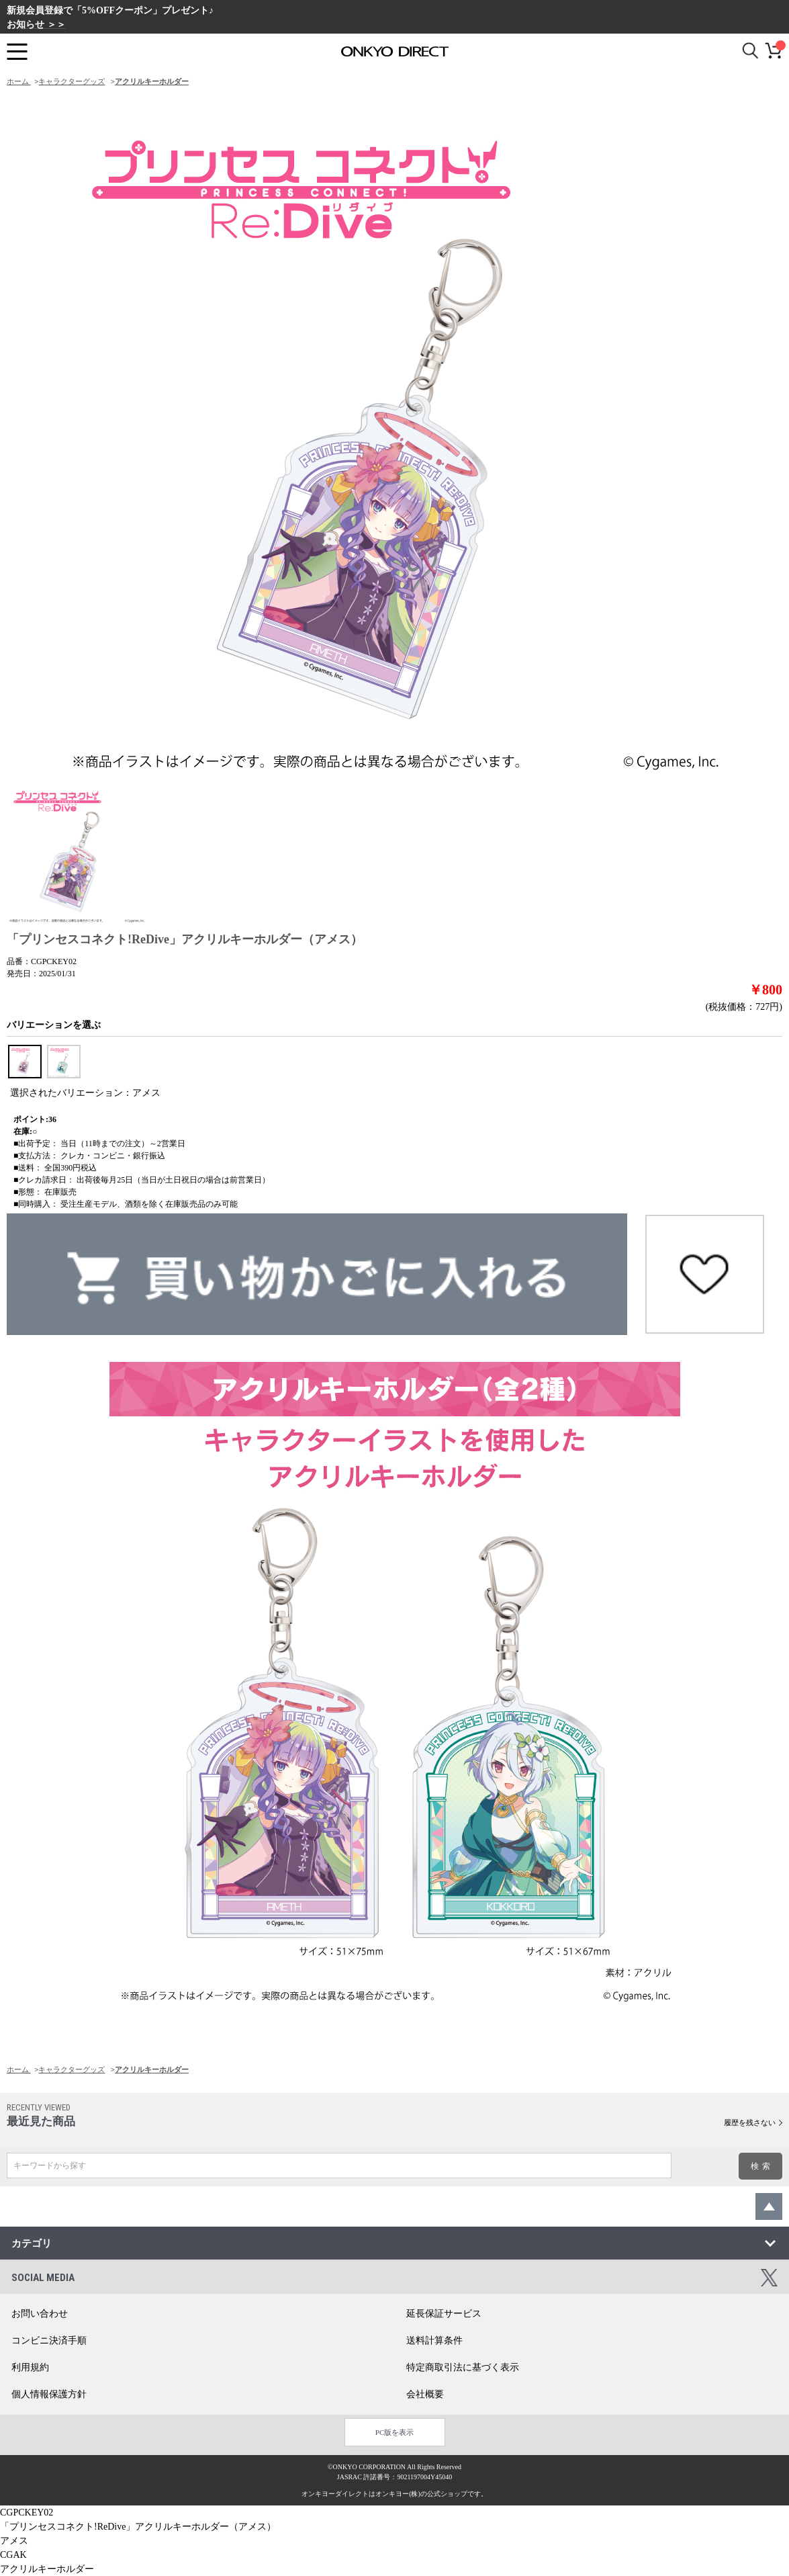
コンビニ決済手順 (49, 2340)
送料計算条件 (434, 2340)
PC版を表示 (394, 2432)
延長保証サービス (443, 2314)
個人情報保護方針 (49, 2394)
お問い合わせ (39, 2314)
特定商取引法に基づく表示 (462, 2367)
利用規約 (30, 2367)
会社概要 (425, 2394)
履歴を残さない (750, 2122)
